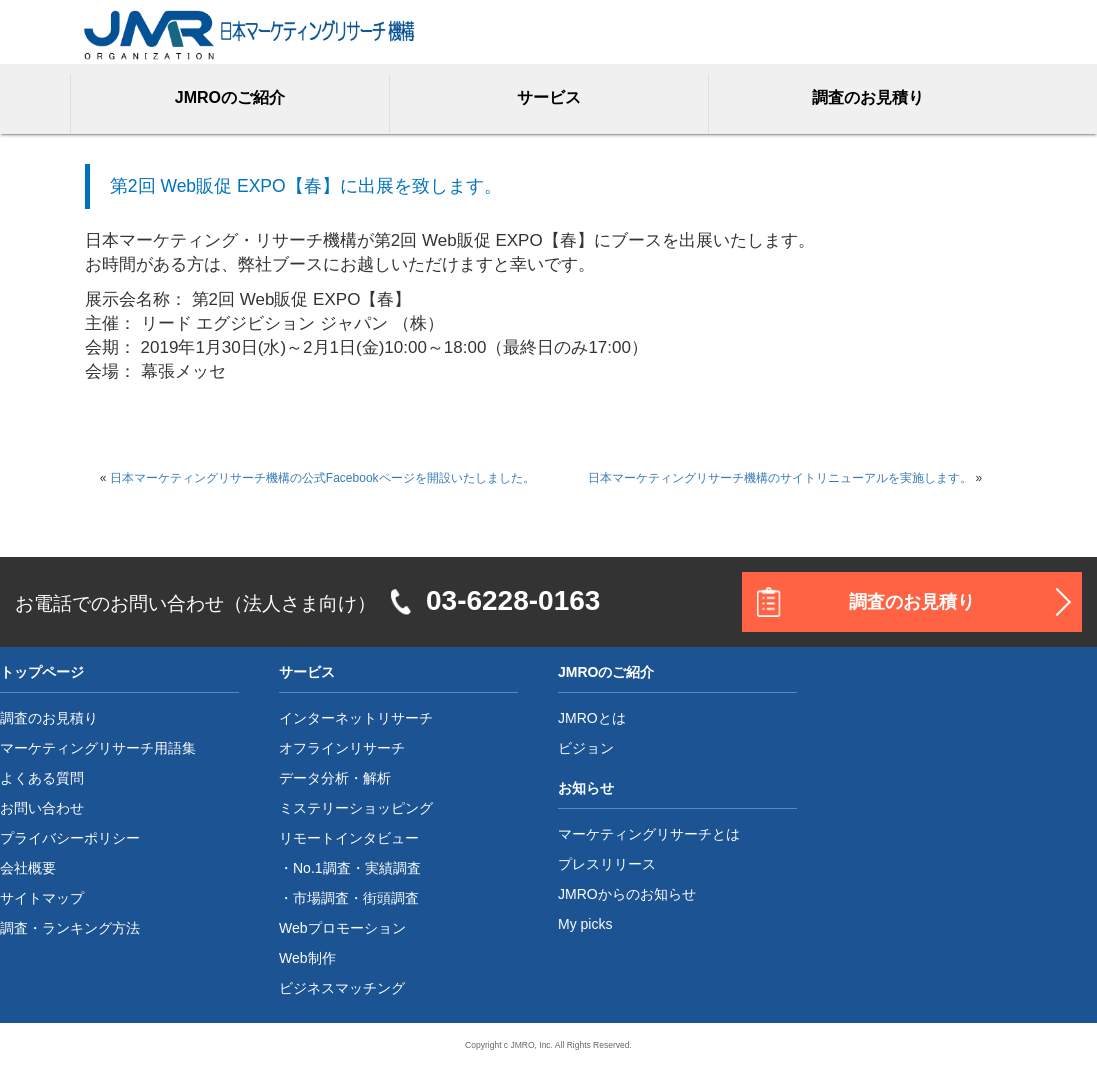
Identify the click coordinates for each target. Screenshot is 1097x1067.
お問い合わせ (42, 808)
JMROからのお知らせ (627, 894)
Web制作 (307, 958)
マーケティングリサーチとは (649, 834)
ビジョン (586, 748)
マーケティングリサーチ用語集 (98, 748)
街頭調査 (391, 898)
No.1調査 (322, 868)
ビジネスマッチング (342, 988)
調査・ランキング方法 (70, 928)
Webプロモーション (342, 928)
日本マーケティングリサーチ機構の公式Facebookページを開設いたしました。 (322, 478)
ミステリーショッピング (356, 808)
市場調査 (321, 898)
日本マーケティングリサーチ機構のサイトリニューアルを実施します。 (780, 478)
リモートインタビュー (349, 838)
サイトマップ (42, 898)
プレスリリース (607, 864)
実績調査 (393, 868)
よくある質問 (42, 778)
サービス (549, 97)
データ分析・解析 (335, 778)
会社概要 (28, 868)
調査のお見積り (868, 97)
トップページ (42, 672)
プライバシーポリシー (70, 838)
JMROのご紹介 (230, 97)
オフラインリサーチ (342, 748)
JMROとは (592, 718)
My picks (585, 924)
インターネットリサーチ (356, 718)
